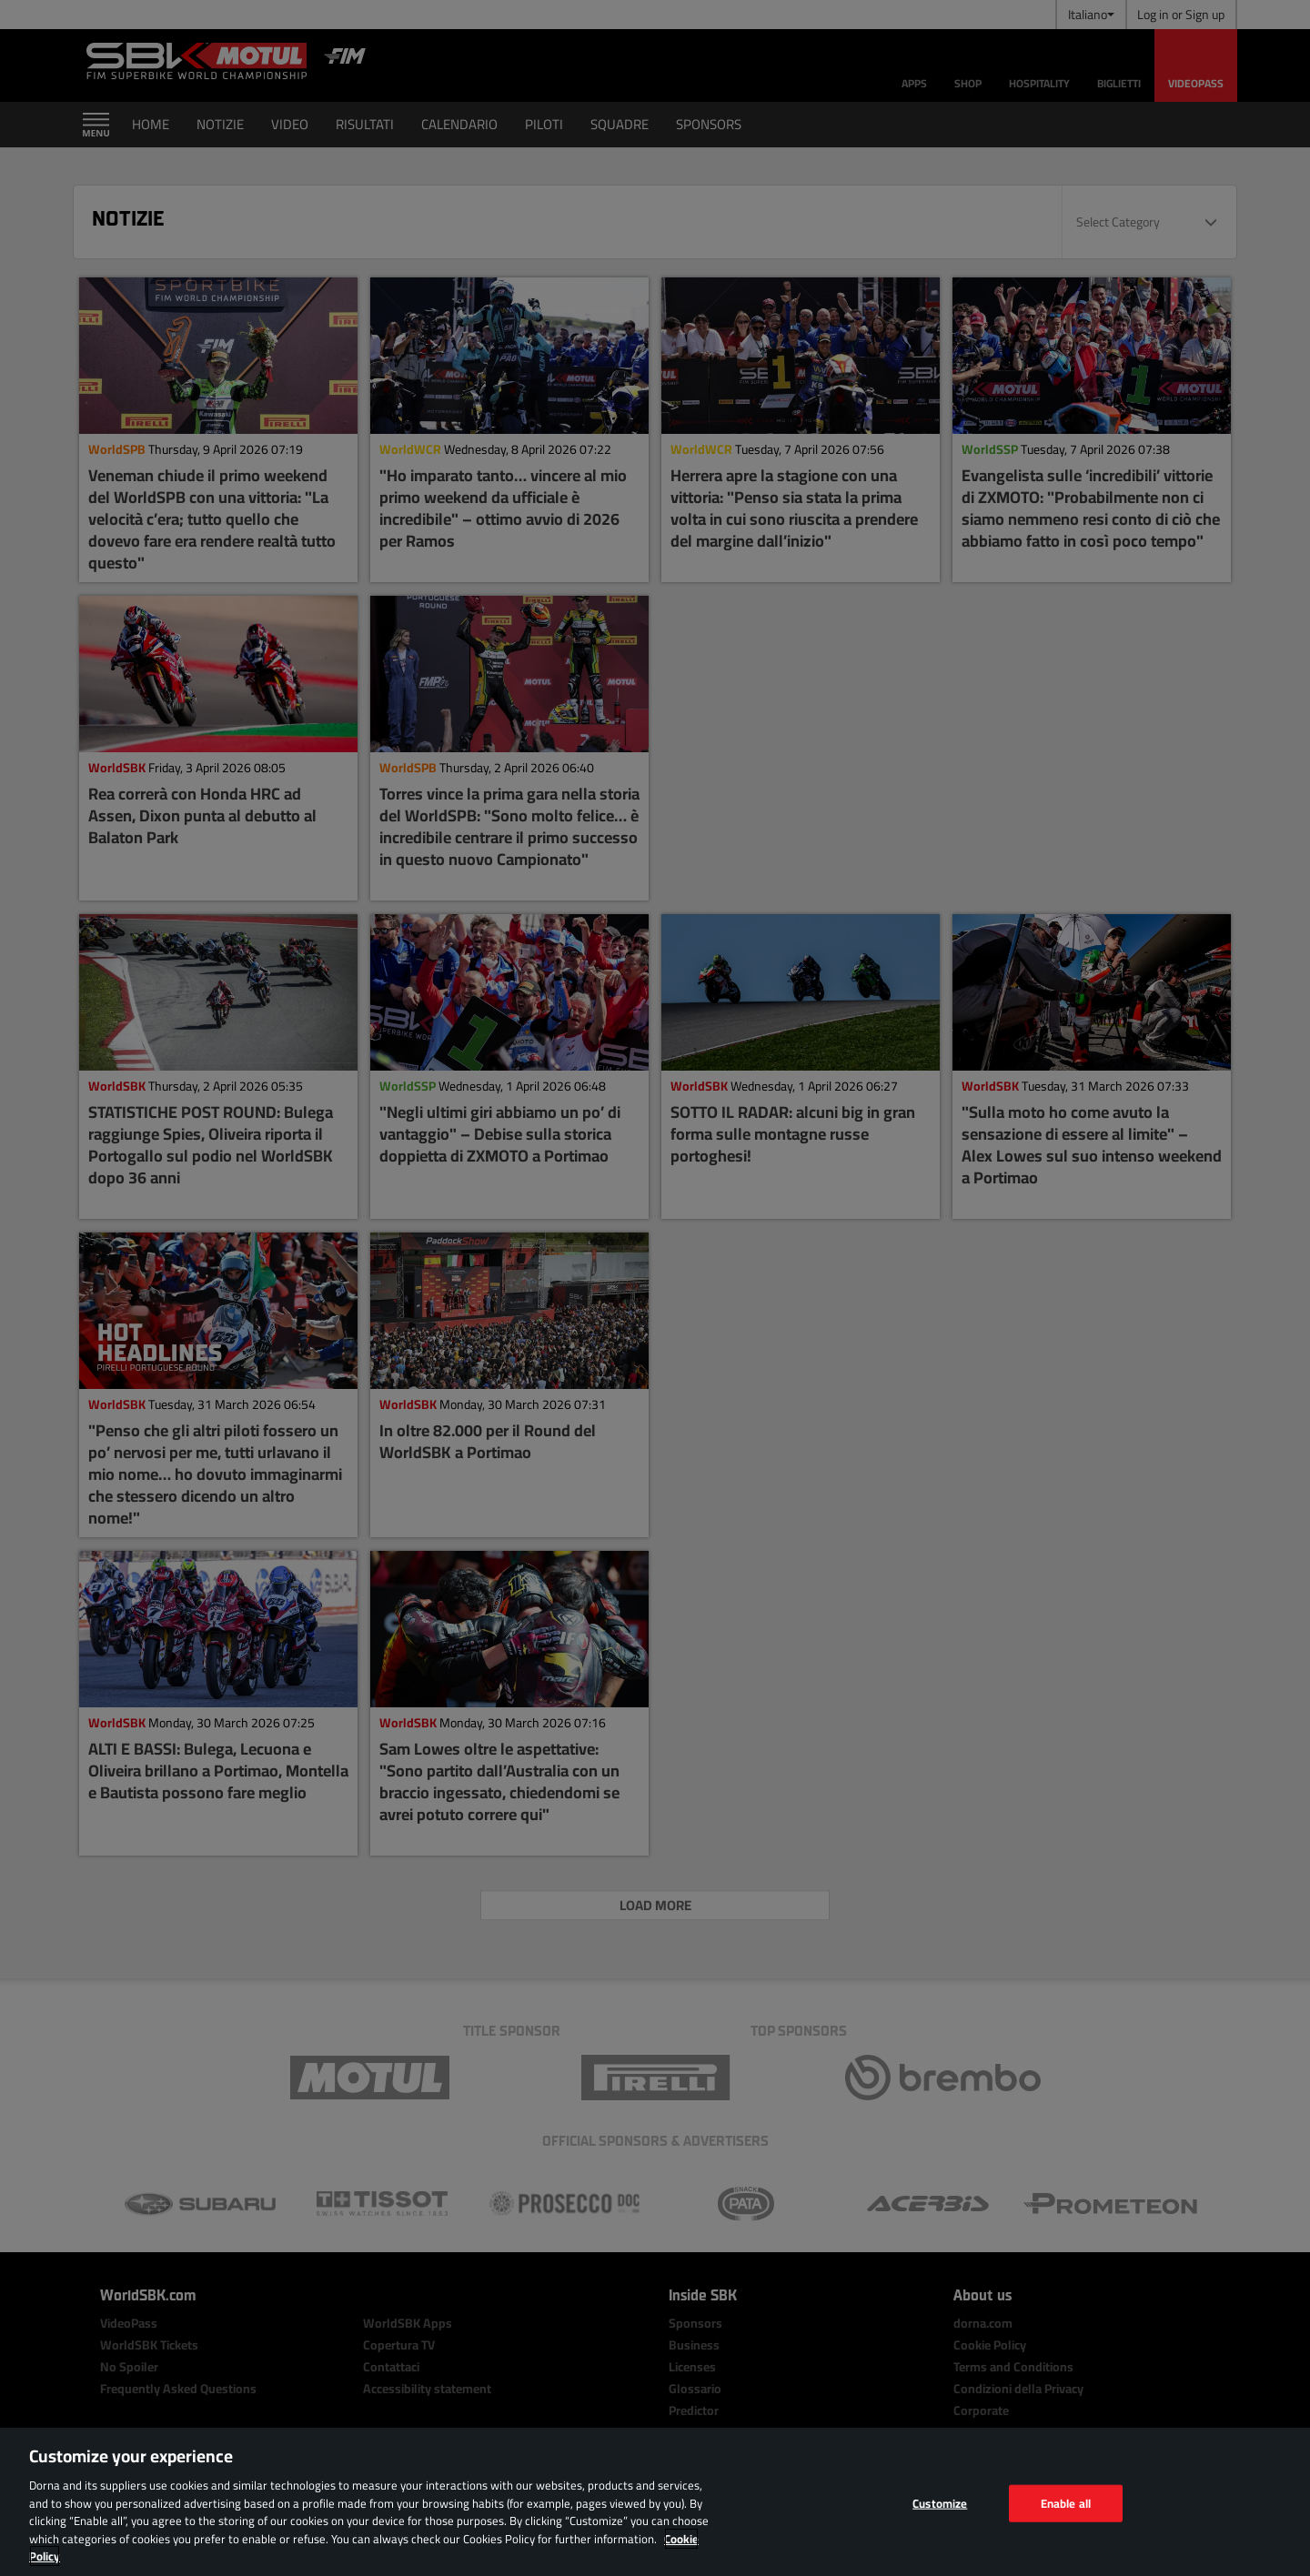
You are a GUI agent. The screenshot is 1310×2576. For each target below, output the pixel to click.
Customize (939, 2502)
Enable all (1066, 2502)
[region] (655, 2502)
